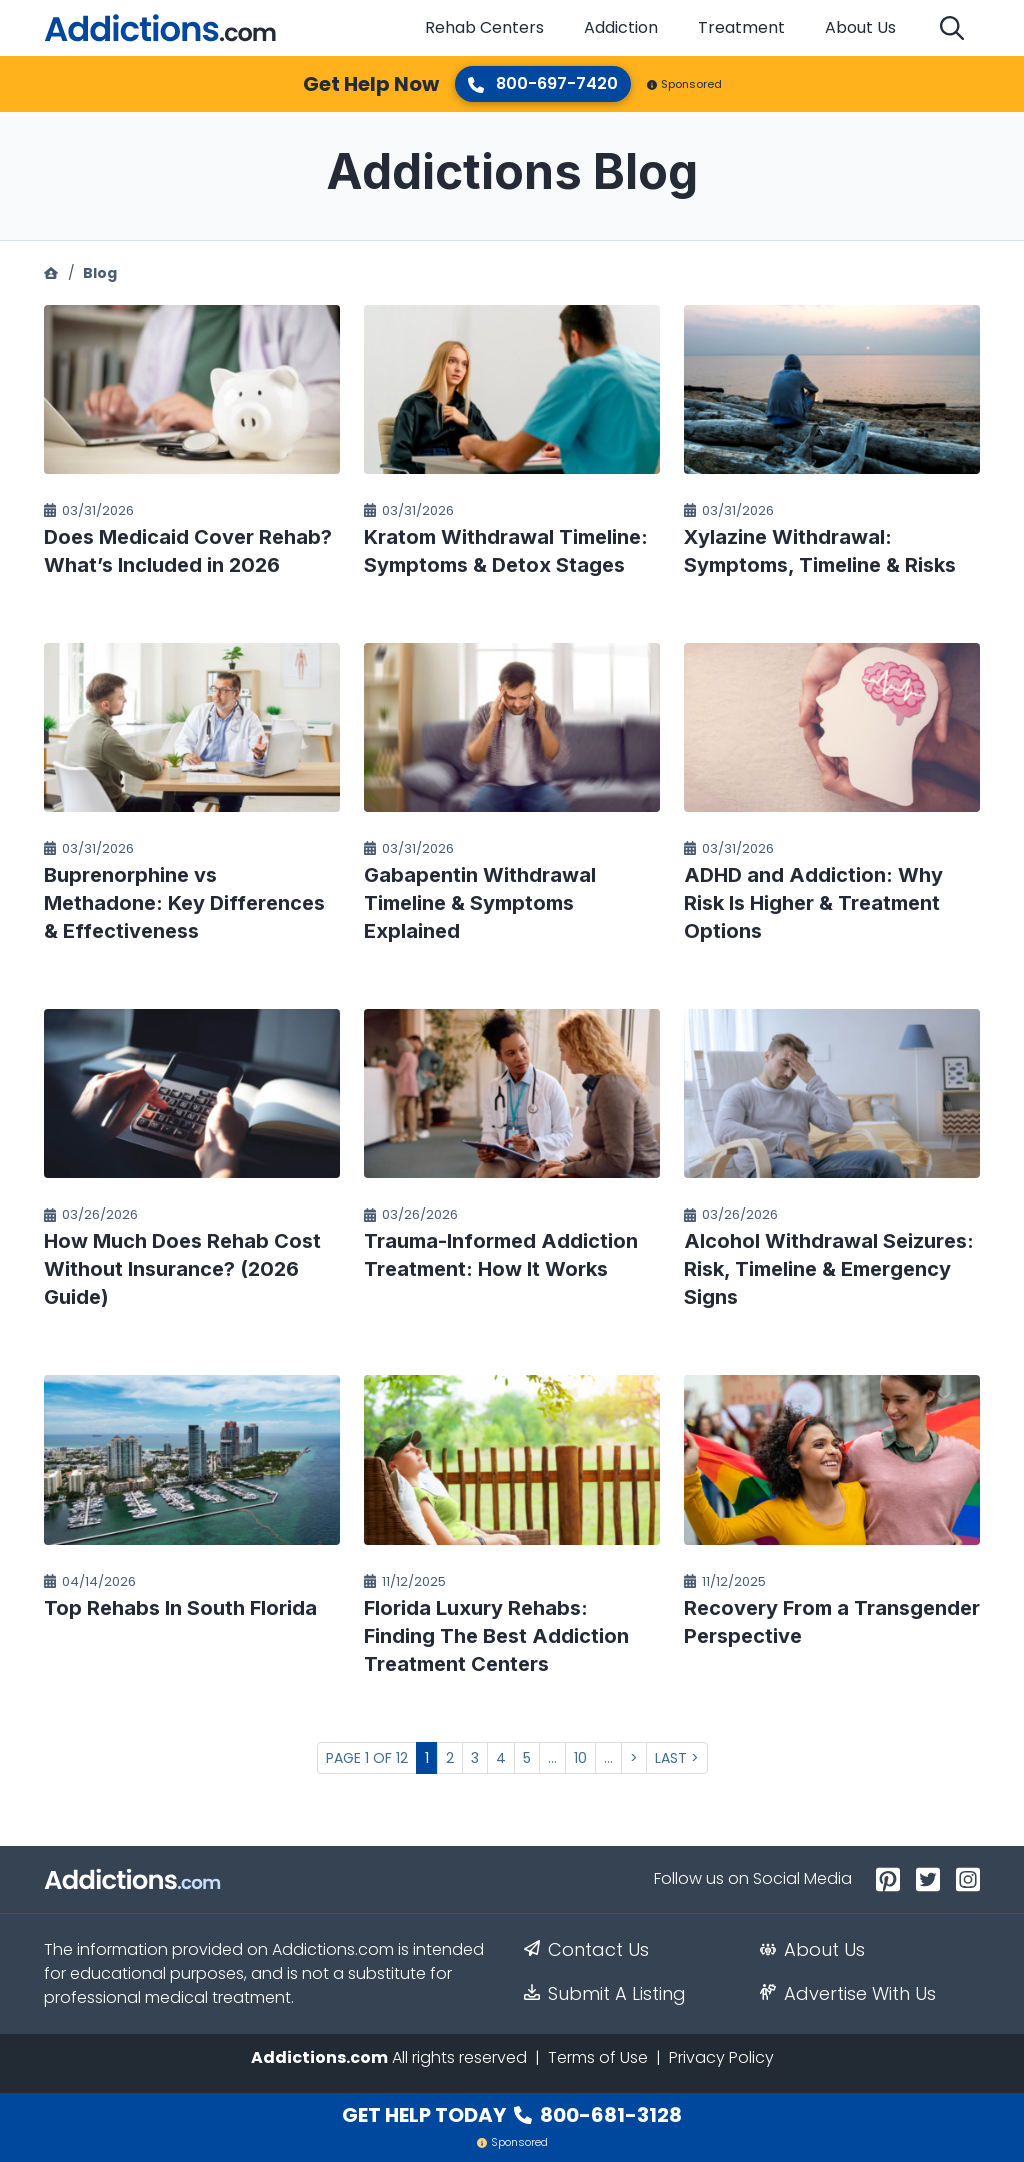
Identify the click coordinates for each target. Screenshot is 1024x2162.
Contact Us (586, 1950)
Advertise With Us (848, 1994)
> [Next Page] (634, 1758)
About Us (860, 27)
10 (580, 1758)
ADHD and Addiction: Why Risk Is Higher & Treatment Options (813, 903)
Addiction (621, 27)
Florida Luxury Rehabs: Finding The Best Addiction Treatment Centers (496, 1636)
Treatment (741, 27)
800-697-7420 (543, 83)
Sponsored (684, 84)
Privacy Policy (721, 2057)
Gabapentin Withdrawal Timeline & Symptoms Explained (480, 903)
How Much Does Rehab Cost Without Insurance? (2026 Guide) (182, 1269)
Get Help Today (512, 2115)
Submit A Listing (605, 1994)
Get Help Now (371, 84)
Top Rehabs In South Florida (180, 1608)
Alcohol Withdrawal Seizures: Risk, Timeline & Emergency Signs (829, 1269)
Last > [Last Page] (677, 1758)
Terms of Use (598, 2057)
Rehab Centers (484, 27)
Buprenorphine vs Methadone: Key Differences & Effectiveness (184, 903)
